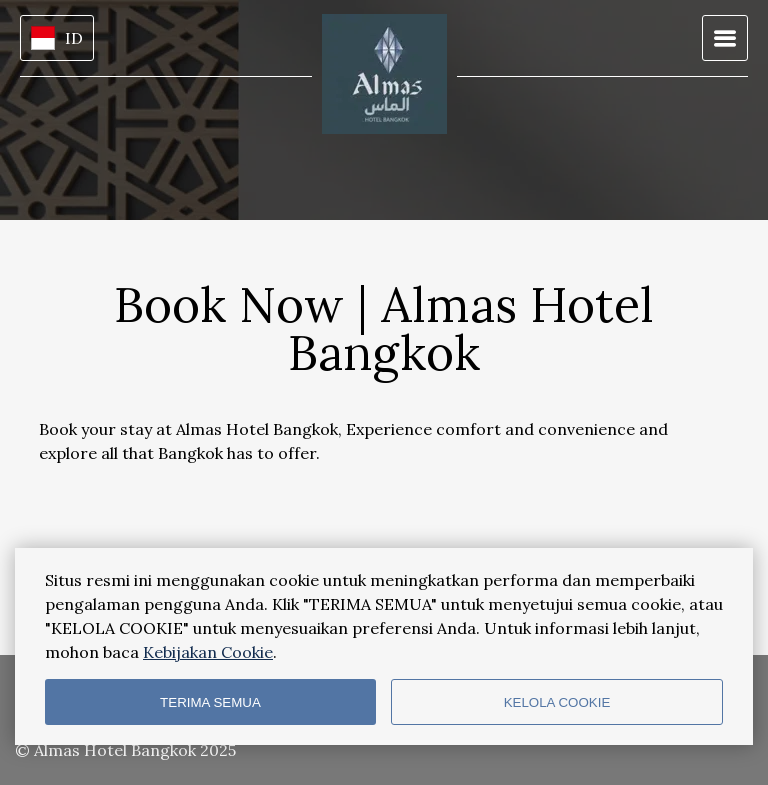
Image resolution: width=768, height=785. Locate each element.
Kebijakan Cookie (208, 652)
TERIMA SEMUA (210, 702)
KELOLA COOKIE (557, 702)
